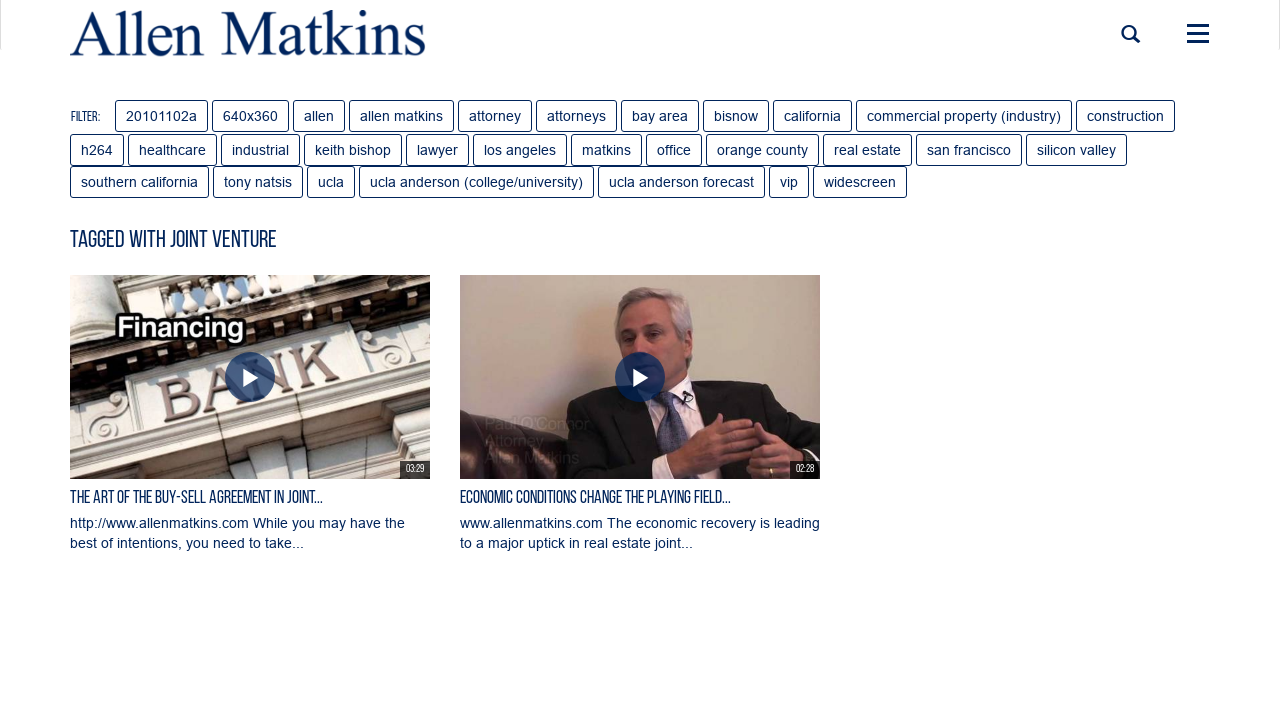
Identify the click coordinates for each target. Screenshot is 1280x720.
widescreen (860, 182)
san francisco (969, 150)
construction (1125, 116)
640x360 (250, 116)
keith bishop (353, 150)
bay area (660, 116)
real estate (867, 150)
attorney (495, 116)
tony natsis (258, 182)
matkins (606, 150)
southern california (139, 182)
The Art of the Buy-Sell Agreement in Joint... (196, 498)
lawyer (437, 150)
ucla (331, 182)
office (674, 150)
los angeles (520, 150)
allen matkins (401, 116)
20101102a (161, 116)
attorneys (576, 116)
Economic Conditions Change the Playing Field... (595, 498)
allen (319, 116)
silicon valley (1076, 150)
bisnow (736, 116)
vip (789, 182)
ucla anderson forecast (681, 182)
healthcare (172, 150)
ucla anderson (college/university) (476, 182)
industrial (260, 150)
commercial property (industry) (964, 116)
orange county (762, 150)
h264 (97, 150)
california (812, 116)
